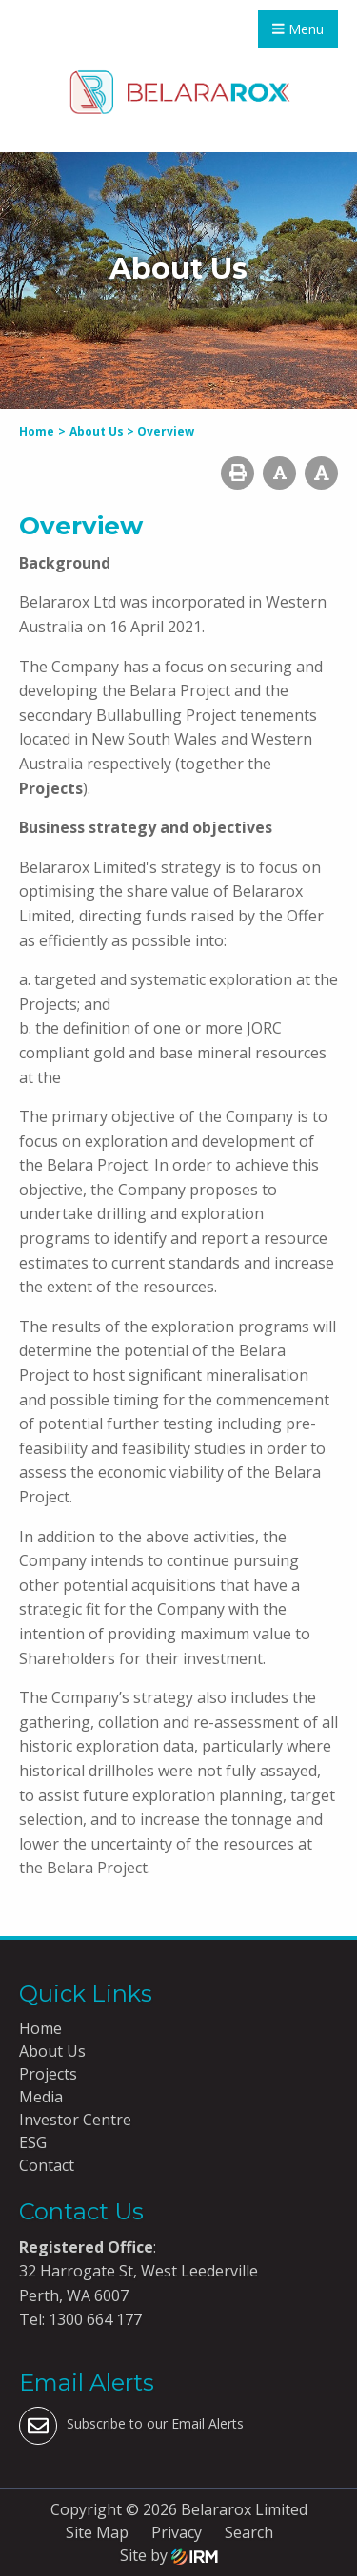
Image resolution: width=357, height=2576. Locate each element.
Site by (169, 2555)
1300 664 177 (93, 2319)
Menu (298, 29)
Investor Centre (75, 2119)
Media (41, 2096)
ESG (33, 2142)
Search (249, 2532)
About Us (52, 2051)
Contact (46, 2165)
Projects (48, 2073)
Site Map (97, 2532)
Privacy (176, 2532)
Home (40, 2028)
